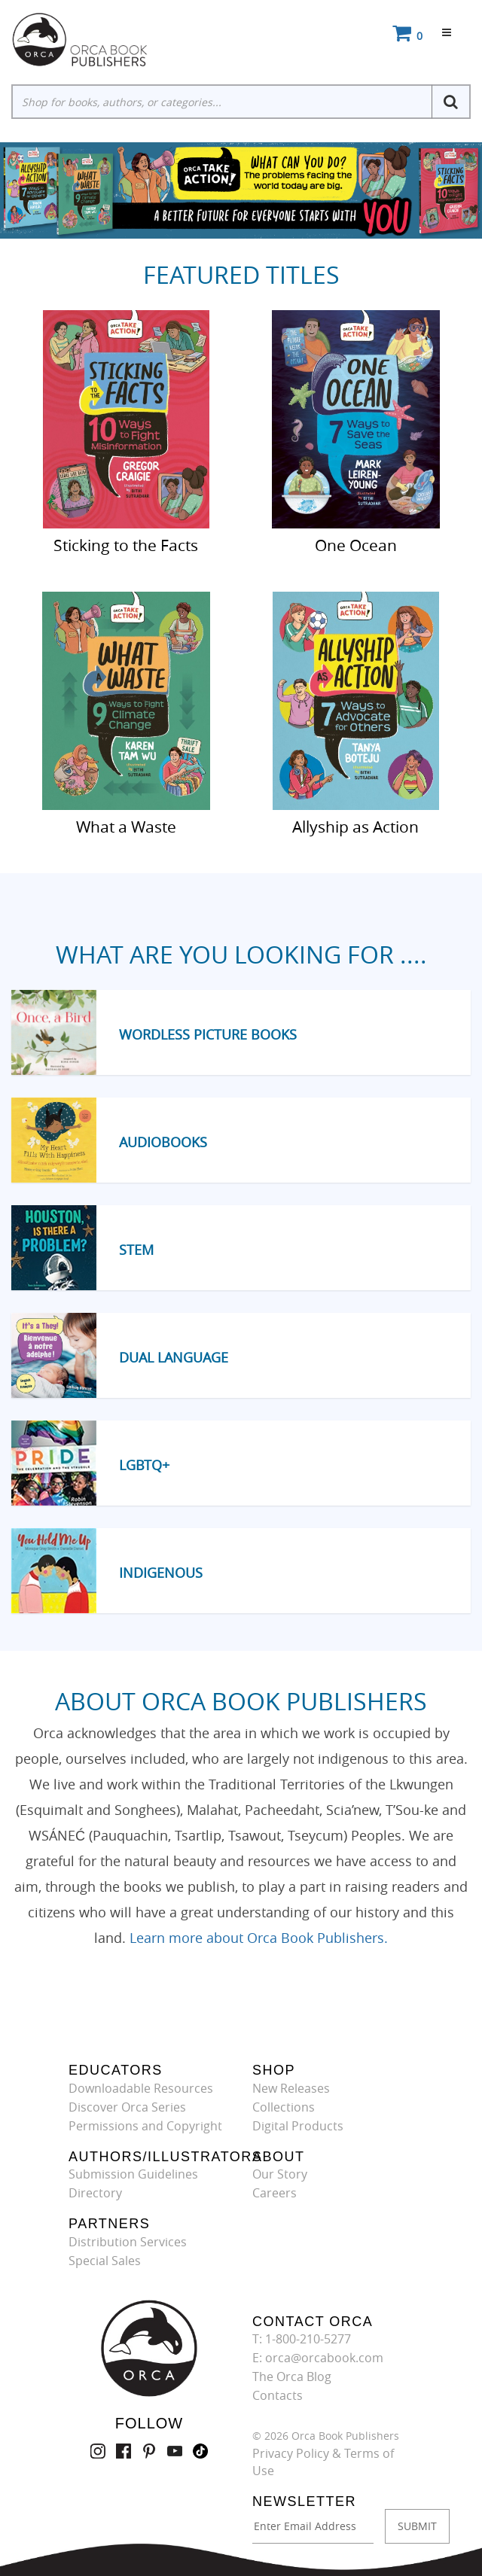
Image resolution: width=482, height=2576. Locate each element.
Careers (274, 2193)
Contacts (277, 2395)
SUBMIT (417, 2526)
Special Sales (105, 2260)
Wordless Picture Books (208, 1034)
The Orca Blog (291, 2376)
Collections (283, 2107)
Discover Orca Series (127, 2107)
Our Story (279, 2174)
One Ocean (356, 544)
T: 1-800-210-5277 (301, 2339)
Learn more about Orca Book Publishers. (259, 1938)
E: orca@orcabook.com (317, 2357)
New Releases (291, 2088)
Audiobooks (163, 1142)
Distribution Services (128, 2241)
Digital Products (297, 2126)
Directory (95, 2193)
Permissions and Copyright (145, 2126)
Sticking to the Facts (125, 544)
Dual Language (173, 1357)
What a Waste (126, 826)
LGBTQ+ (144, 1465)
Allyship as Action (355, 826)
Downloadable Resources (141, 2088)
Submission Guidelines (133, 2174)
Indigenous (161, 1573)
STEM (136, 1250)
